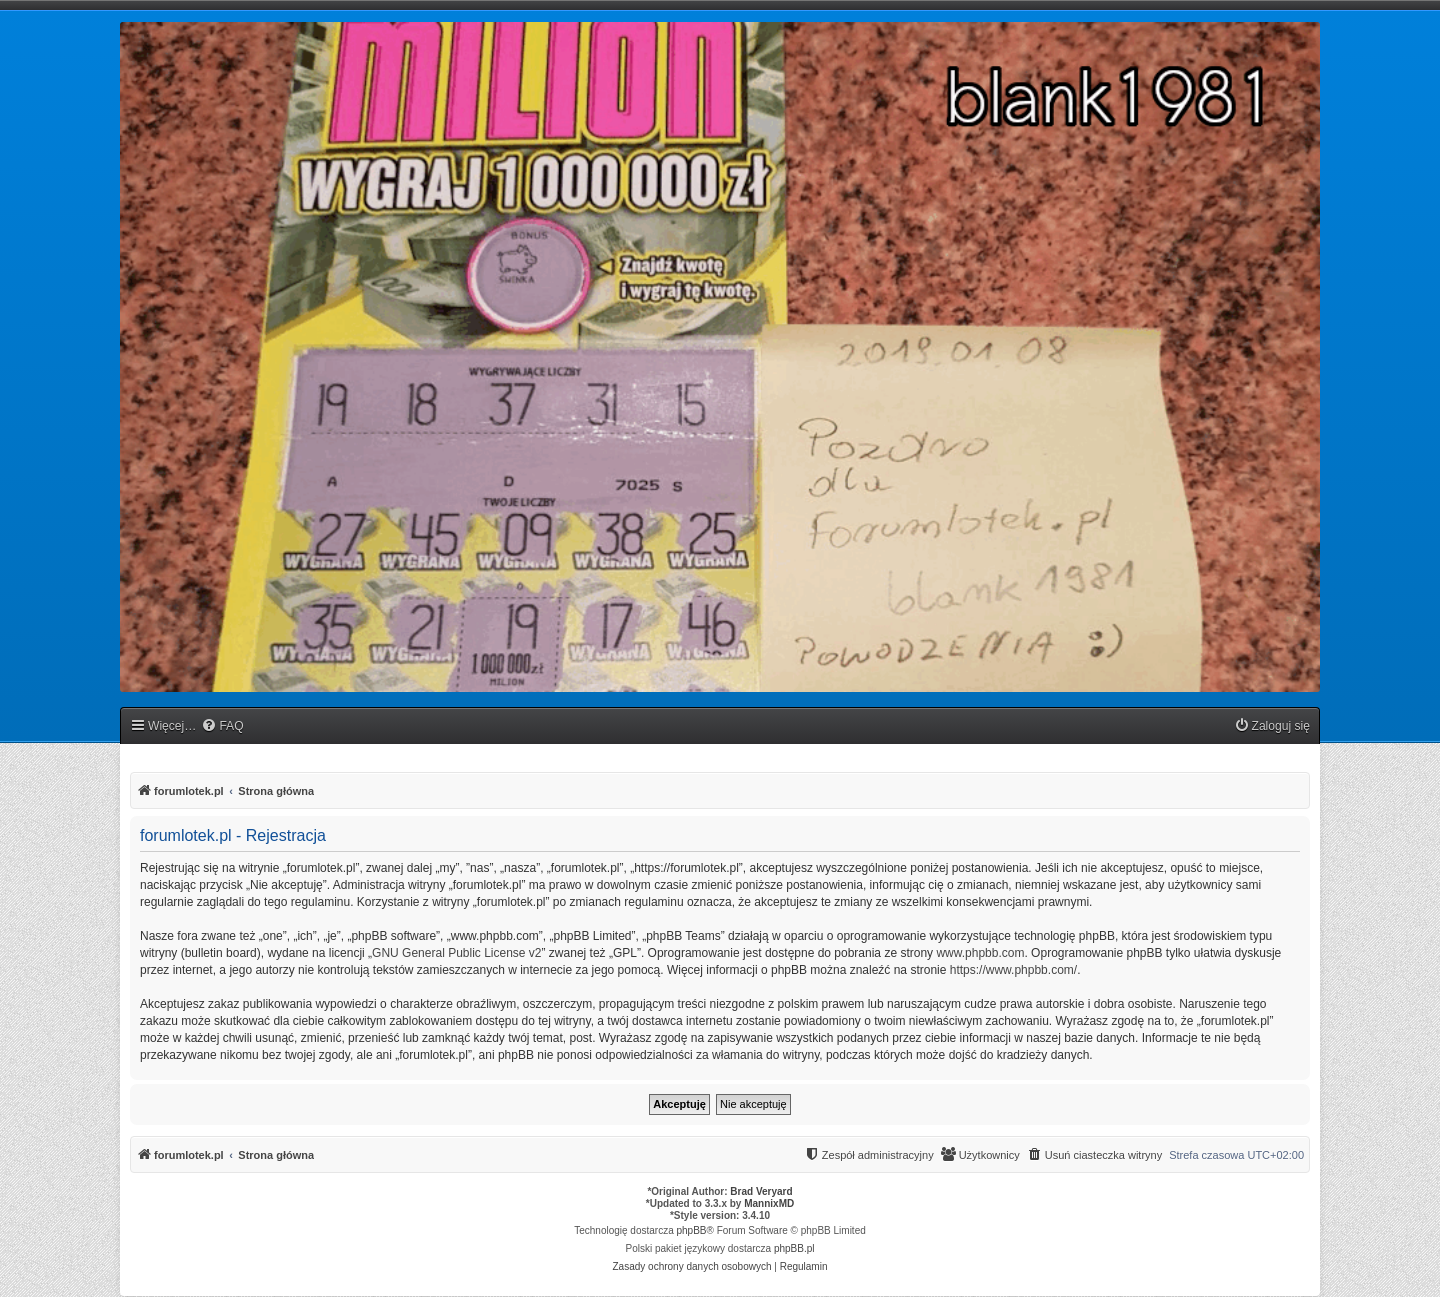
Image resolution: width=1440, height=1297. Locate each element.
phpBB (692, 1230)
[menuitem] (222, 726)
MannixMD (769, 1203)
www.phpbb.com (980, 953)
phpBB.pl (794, 1248)
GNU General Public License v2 (456, 953)
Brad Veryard (761, 1191)
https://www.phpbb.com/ (1013, 970)
